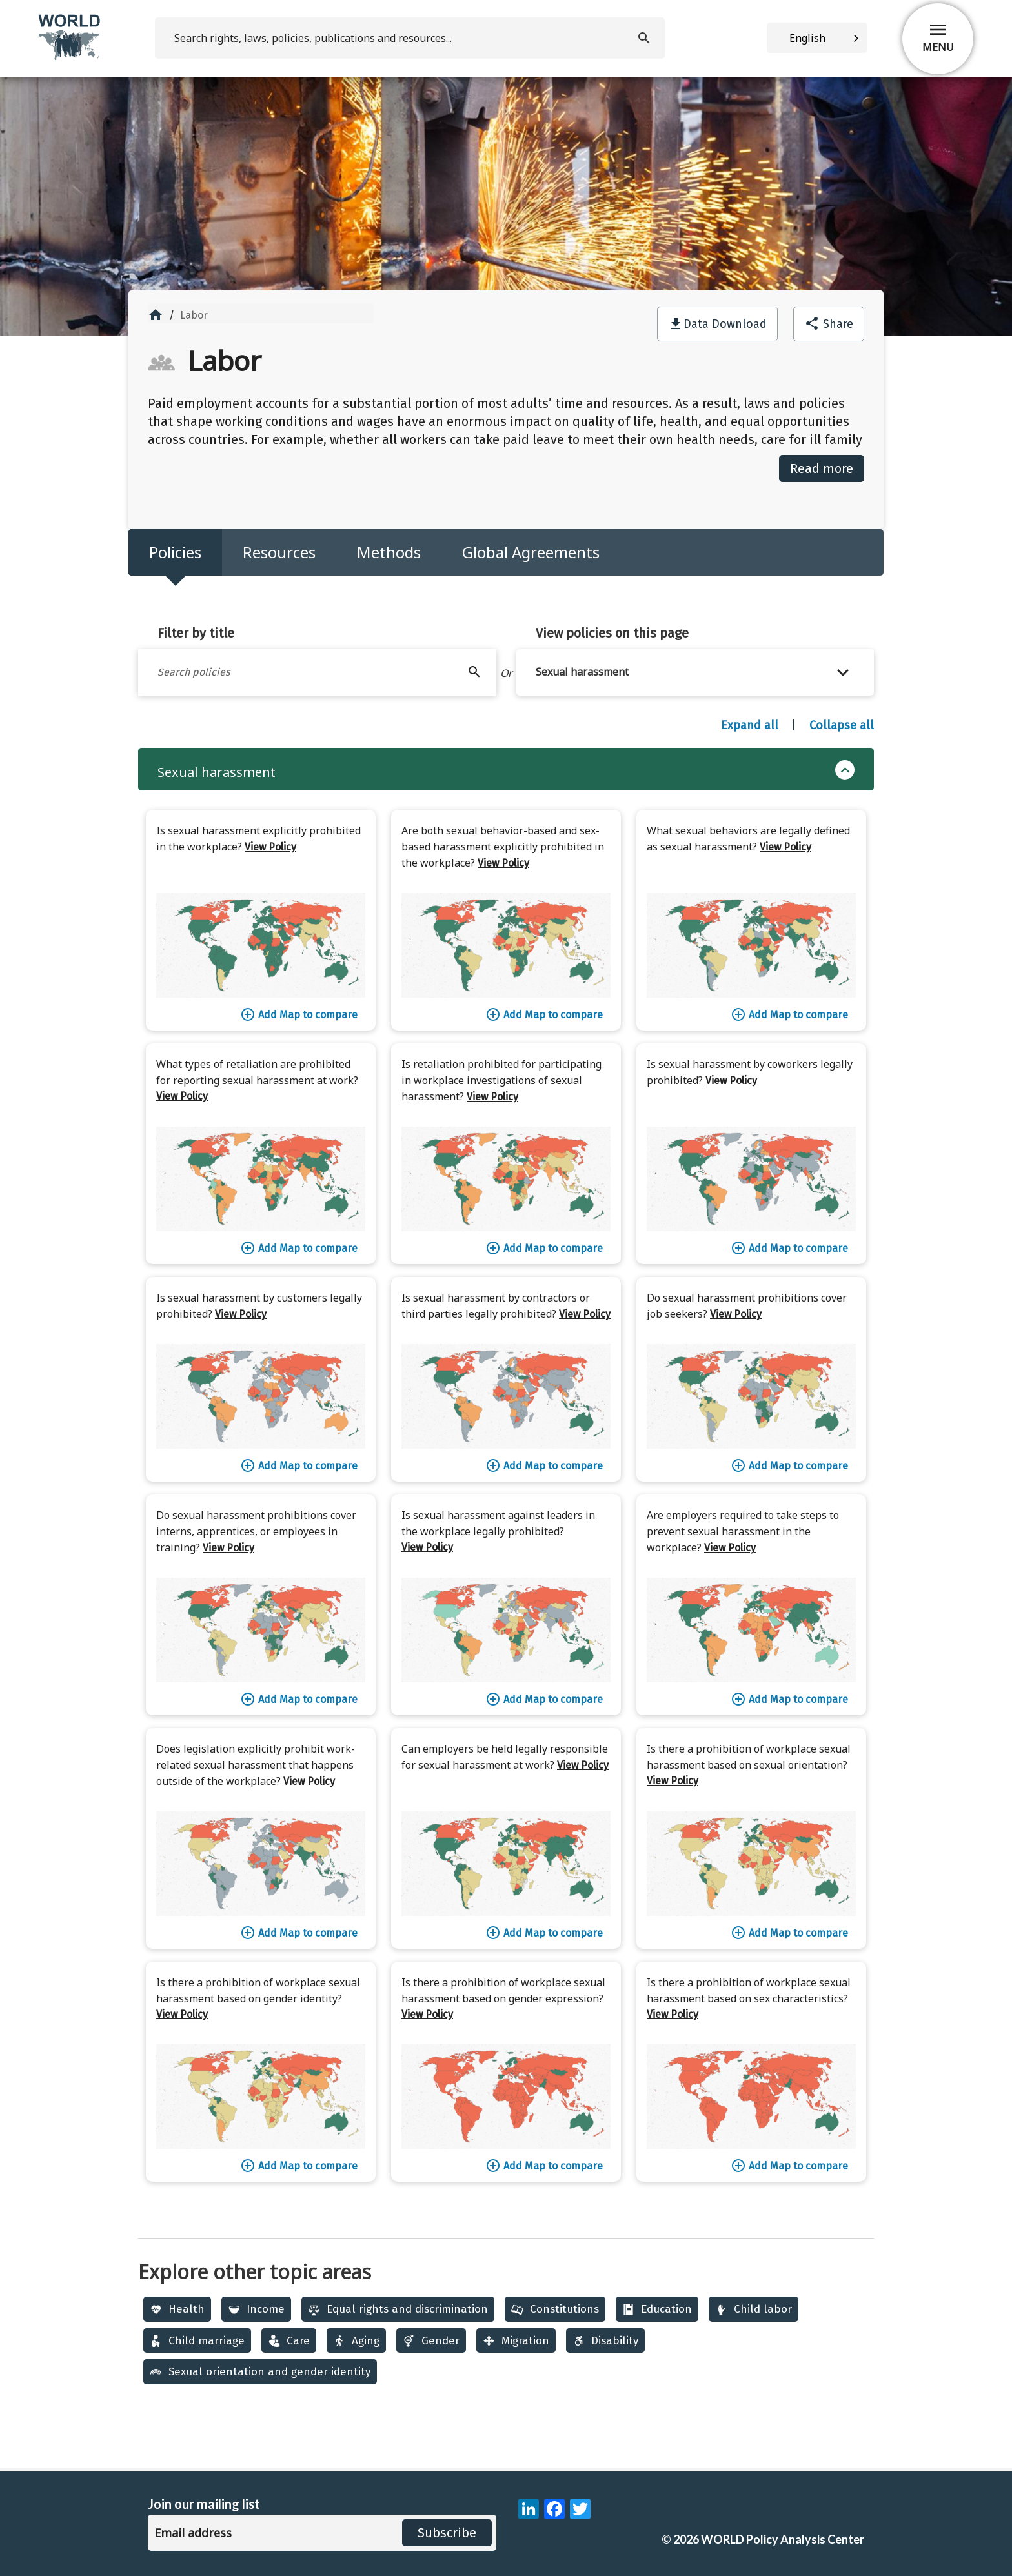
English (807, 38)
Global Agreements (531, 552)
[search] (410, 38)
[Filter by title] (317, 672)
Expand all (749, 725)
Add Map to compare (299, 1014)
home (155, 315)
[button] (695, 672)
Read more (821, 468)
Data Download (725, 324)
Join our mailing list (204, 2504)
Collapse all (841, 725)
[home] (70, 58)
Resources (279, 552)
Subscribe (447, 2533)
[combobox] (817, 38)
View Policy (270, 847)
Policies (175, 552)
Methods (389, 552)
